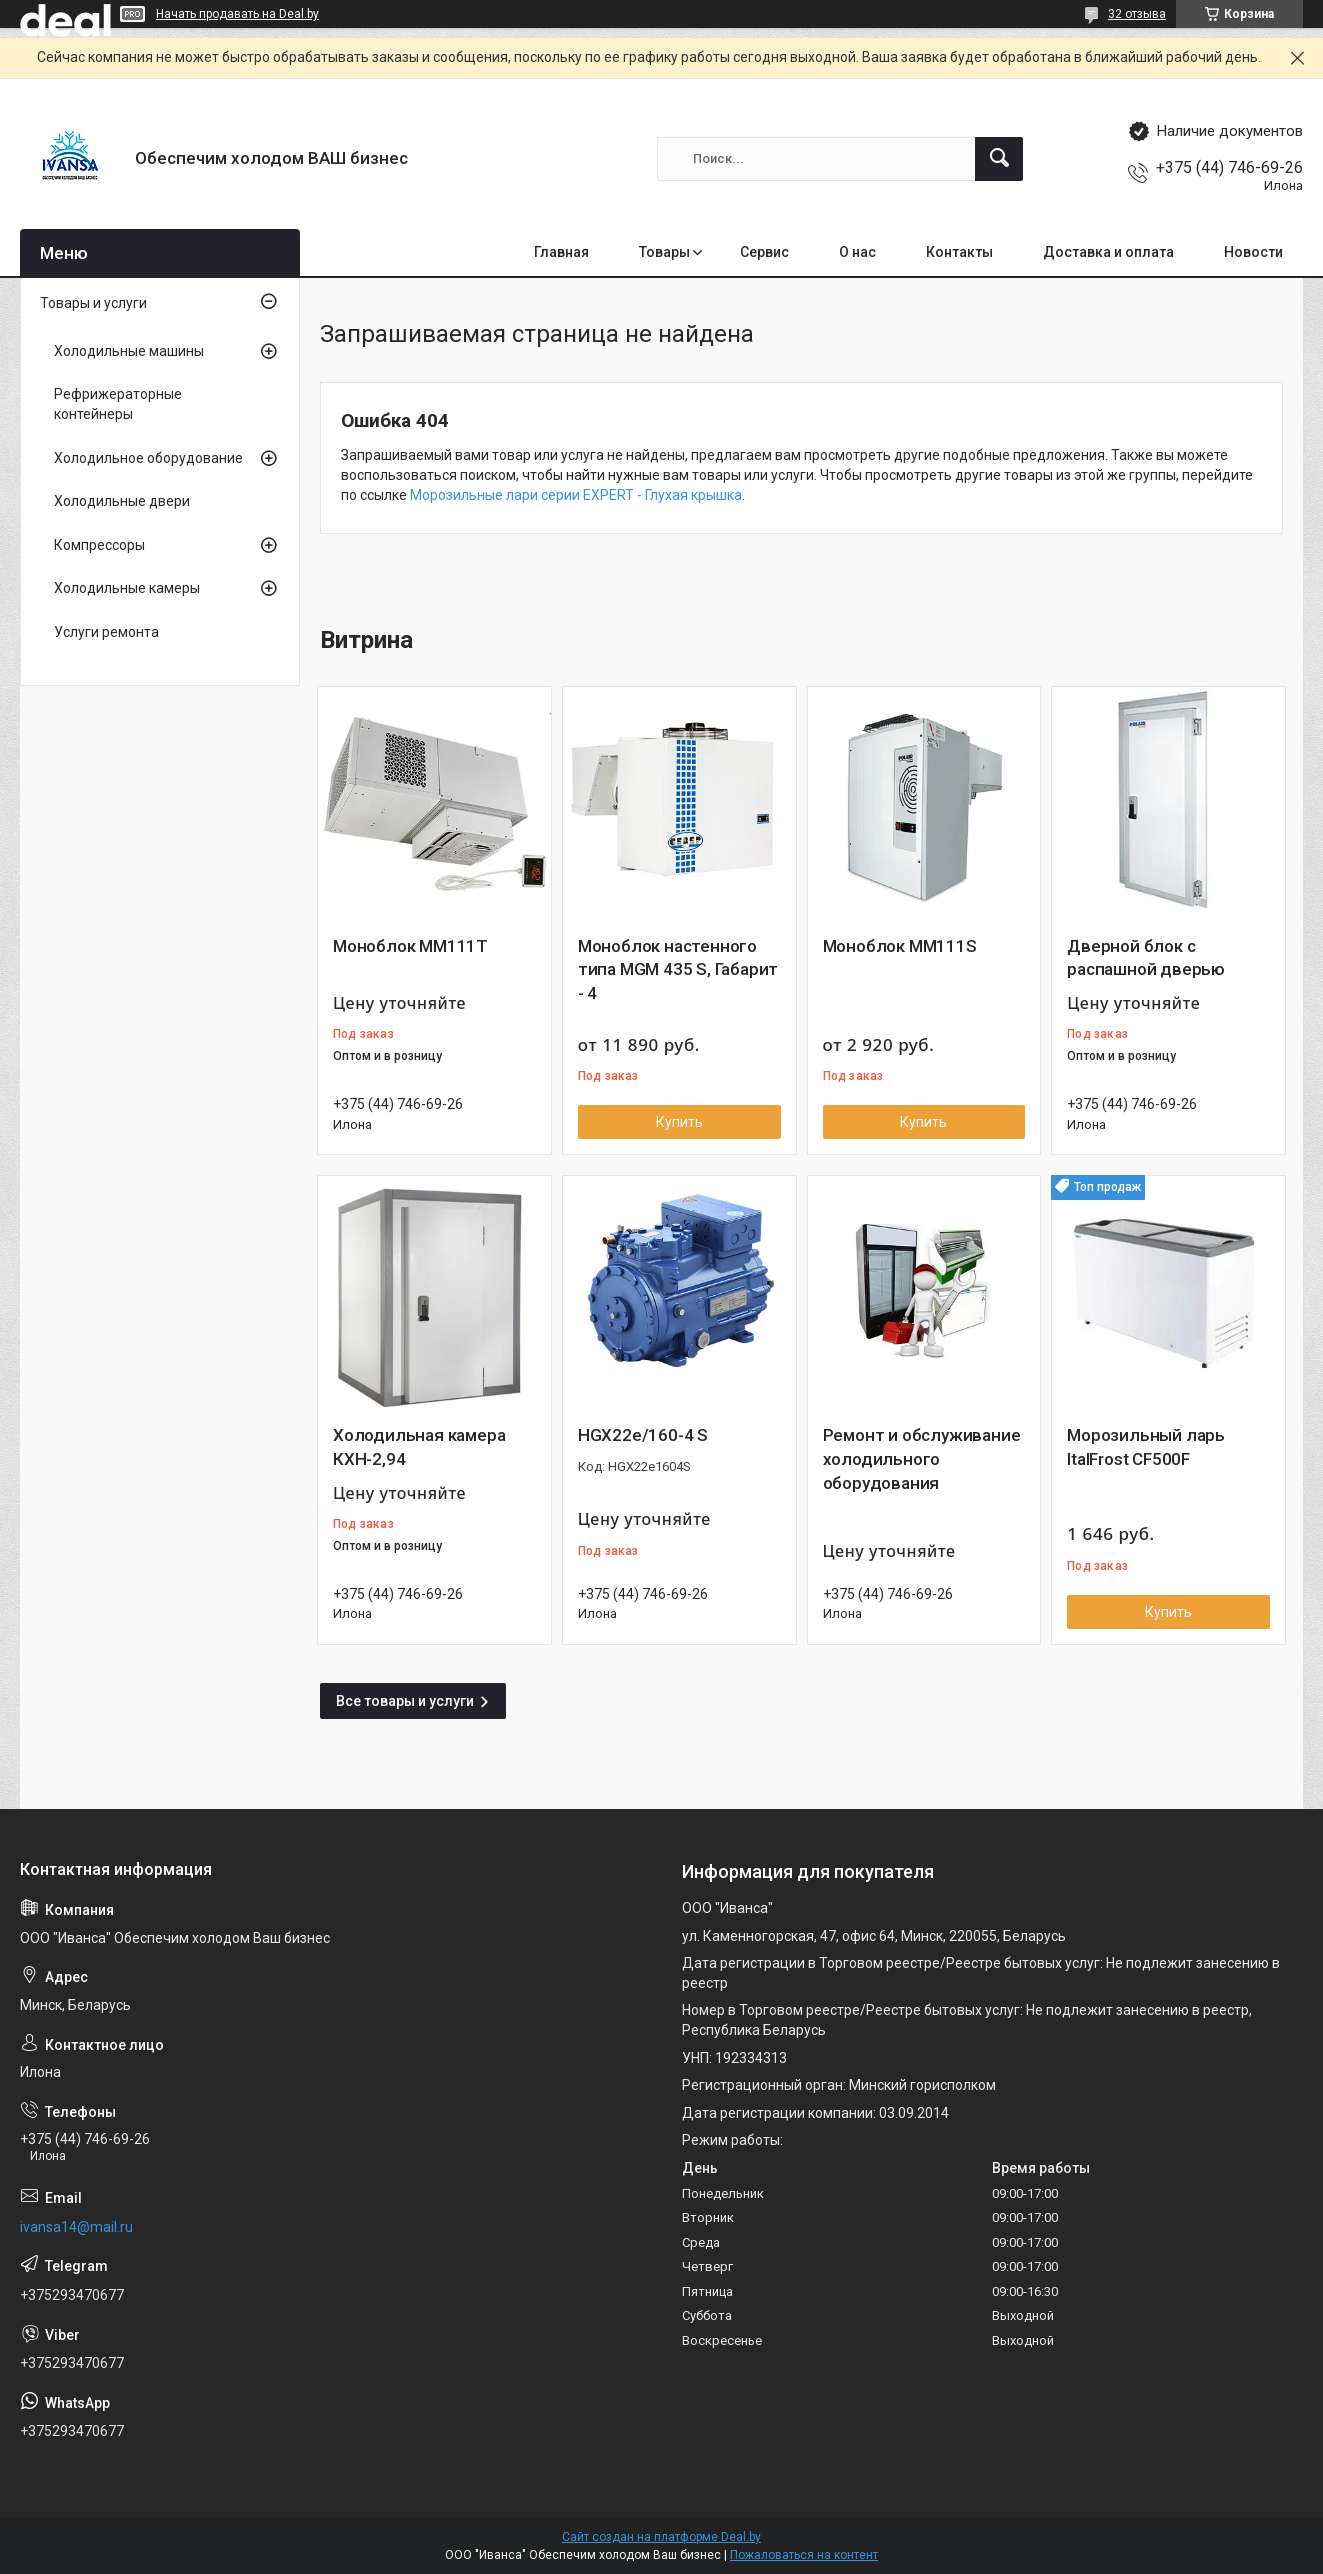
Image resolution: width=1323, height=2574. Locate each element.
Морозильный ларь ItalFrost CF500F (1146, 1447)
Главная (561, 252)
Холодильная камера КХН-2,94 (419, 1447)
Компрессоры (99, 545)
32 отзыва (1137, 14)
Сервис (764, 252)
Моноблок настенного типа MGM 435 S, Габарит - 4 (678, 970)
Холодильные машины (129, 351)
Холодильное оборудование (148, 458)
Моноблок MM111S (900, 946)
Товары (664, 252)
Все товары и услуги (405, 1701)
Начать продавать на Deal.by (237, 14)
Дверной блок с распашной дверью (1146, 958)
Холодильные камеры (127, 588)
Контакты (959, 252)
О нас (857, 252)
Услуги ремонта (106, 632)
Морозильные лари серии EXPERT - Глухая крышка (576, 495)
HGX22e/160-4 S (643, 1435)
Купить (679, 1122)
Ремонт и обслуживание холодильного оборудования (922, 1459)
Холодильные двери (122, 501)
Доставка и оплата (1108, 252)
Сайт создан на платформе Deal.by (661, 2537)
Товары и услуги (93, 303)
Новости (1253, 252)
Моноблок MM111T (410, 946)
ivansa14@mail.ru (76, 2227)
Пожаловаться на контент (804, 2555)
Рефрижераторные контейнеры (118, 404)
